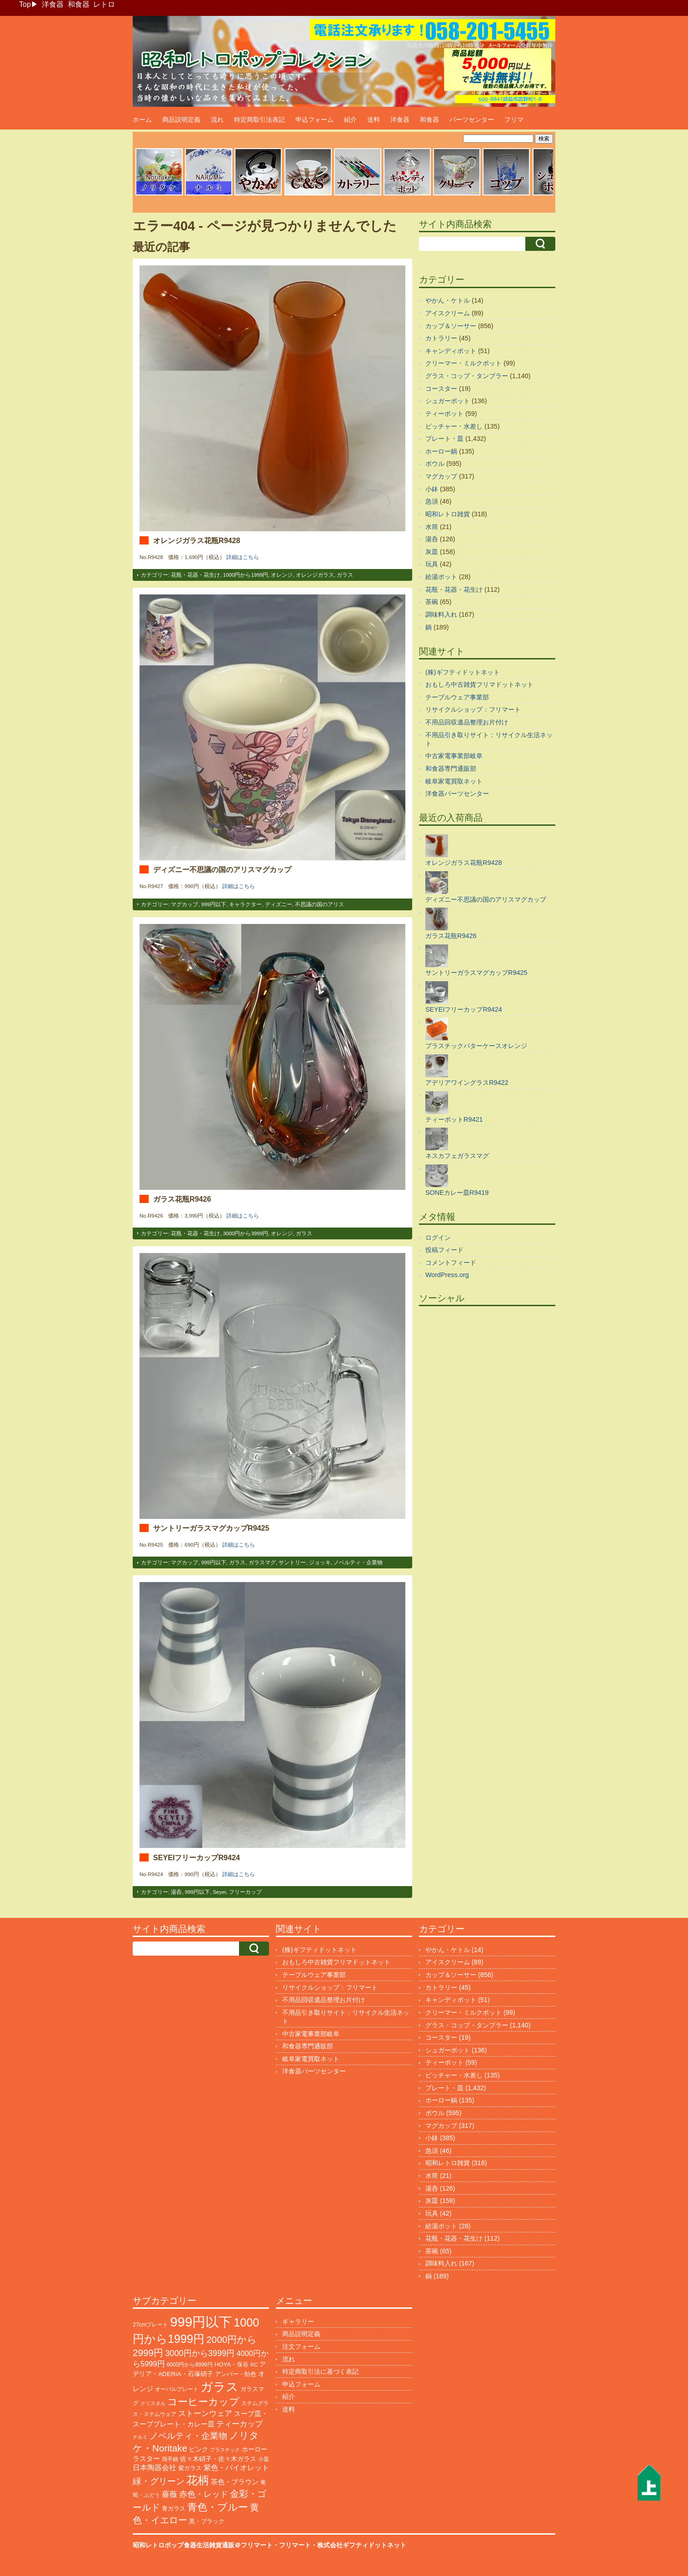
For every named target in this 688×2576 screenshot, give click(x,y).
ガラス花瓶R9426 (182, 1199)
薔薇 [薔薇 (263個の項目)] (169, 2494)
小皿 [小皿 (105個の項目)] (263, 2459)
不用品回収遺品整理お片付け (466, 722)
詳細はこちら (242, 557)
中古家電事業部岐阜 (454, 755)
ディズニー (278, 904)
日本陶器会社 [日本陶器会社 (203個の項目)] (154, 2467)
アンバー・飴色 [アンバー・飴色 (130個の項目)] (235, 2374)
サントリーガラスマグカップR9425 (211, 1528)
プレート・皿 (444, 438)
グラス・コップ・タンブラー (466, 375)
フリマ (513, 119)
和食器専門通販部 (450, 768)
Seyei (219, 1892)
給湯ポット (441, 576)
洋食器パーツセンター (457, 793)
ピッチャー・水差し (454, 426)
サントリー (292, 1562)
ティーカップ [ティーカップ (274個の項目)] (239, 2424)
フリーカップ (245, 1892)
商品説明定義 (181, 119)
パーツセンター (471, 119)
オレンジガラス (315, 575)
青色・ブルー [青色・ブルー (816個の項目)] (217, 2507)
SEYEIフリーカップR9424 (196, 1857)
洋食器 (53, 4)
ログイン (438, 1237)
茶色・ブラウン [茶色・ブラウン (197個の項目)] (235, 2482)
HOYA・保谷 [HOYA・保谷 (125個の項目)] (231, 2364)
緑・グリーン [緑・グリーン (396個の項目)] (158, 2481)
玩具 (431, 564)
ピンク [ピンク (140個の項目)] (198, 2449)
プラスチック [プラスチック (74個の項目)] (225, 2449)
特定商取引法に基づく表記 (320, 2371)
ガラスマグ (262, 1562)
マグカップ (184, 904)
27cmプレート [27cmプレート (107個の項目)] (150, 2324)
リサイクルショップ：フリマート (473, 709)
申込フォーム (314, 119)
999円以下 (213, 904)
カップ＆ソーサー (450, 325)
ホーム (142, 119)
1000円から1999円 (245, 575)
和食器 (79, 4)
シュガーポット (447, 400)
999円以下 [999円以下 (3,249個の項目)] (201, 2321)
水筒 (431, 526)
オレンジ (282, 575)
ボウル (434, 463)
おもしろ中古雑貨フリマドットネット (479, 684)
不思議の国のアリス (319, 904)
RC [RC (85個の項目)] (254, 2364)
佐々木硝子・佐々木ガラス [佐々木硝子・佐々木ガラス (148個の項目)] (218, 2458)
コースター (441, 388)
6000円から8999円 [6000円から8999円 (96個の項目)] (190, 2364)
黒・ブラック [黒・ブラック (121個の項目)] (206, 2521)
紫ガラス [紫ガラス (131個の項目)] (190, 2468)
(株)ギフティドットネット (462, 672)
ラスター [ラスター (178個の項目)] (146, 2458)
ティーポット (444, 413)
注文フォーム (301, 2346)
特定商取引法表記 (259, 119)
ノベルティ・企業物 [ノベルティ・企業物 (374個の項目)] (188, 2436)
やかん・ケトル (447, 300)
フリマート (295, 2545)
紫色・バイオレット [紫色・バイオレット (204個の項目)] (236, 2467)
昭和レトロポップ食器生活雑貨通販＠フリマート (203, 2545)
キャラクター (245, 904)
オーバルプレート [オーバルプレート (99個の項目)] (177, 2389)
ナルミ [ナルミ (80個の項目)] (140, 2437)
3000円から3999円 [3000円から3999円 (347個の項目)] (199, 2353)
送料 (373, 119)
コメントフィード (450, 1262)
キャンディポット (450, 350)
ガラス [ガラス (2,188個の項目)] (219, 2387)
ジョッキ (320, 1562)
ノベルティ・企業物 (358, 1562)
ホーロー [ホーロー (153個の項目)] (254, 2449)
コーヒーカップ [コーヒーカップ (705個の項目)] (203, 2401)
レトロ (104, 4)
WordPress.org (447, 1274)
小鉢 (431, 489)
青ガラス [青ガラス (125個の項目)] (173, 2508)
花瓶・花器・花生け (195, 575)
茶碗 (431, 601)
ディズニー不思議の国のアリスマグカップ (222, 869)
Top (25, 4)
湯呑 (176, 1892)
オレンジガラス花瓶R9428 (196, 540)
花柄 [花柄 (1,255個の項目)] (197, 2480)
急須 (431, 501)
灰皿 (431, 551)
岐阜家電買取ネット (454, 781)
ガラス (345, 575)
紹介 (350, 119)
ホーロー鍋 (441, 451)
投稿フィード (444, 1249)
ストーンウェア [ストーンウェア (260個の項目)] (205, 2413)
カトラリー (441, 338)
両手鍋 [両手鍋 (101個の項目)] (170, 2459)
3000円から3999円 (245, 1233)
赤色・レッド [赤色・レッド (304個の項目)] (203, 2494)
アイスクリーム (447, 313)
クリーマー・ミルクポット (463, 363)
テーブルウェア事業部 (457, 697)
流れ (217, 119)
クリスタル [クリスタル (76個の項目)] (152, 2403)
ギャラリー (298, 2321)
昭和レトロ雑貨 (447, 514)
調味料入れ (441, 614)
